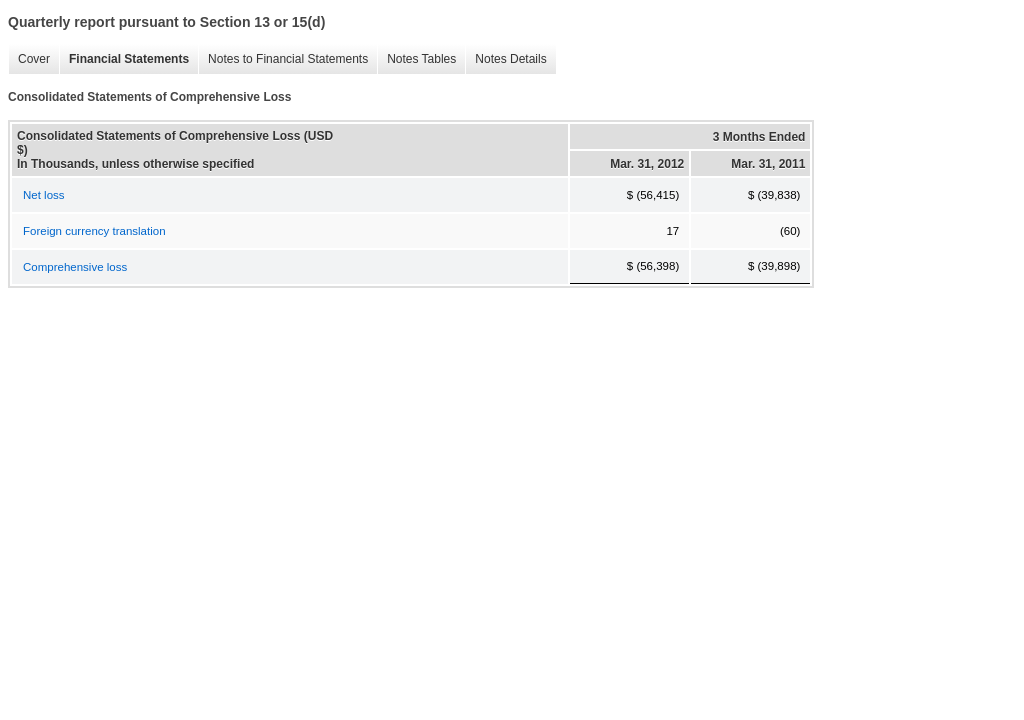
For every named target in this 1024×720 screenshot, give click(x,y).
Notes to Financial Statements (288, 59)
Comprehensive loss (75, 267)
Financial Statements (129, 59)
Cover (34, 59)
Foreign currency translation (94, 231)
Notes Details (510, 59)
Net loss (44, 195)
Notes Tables (421, 59)
